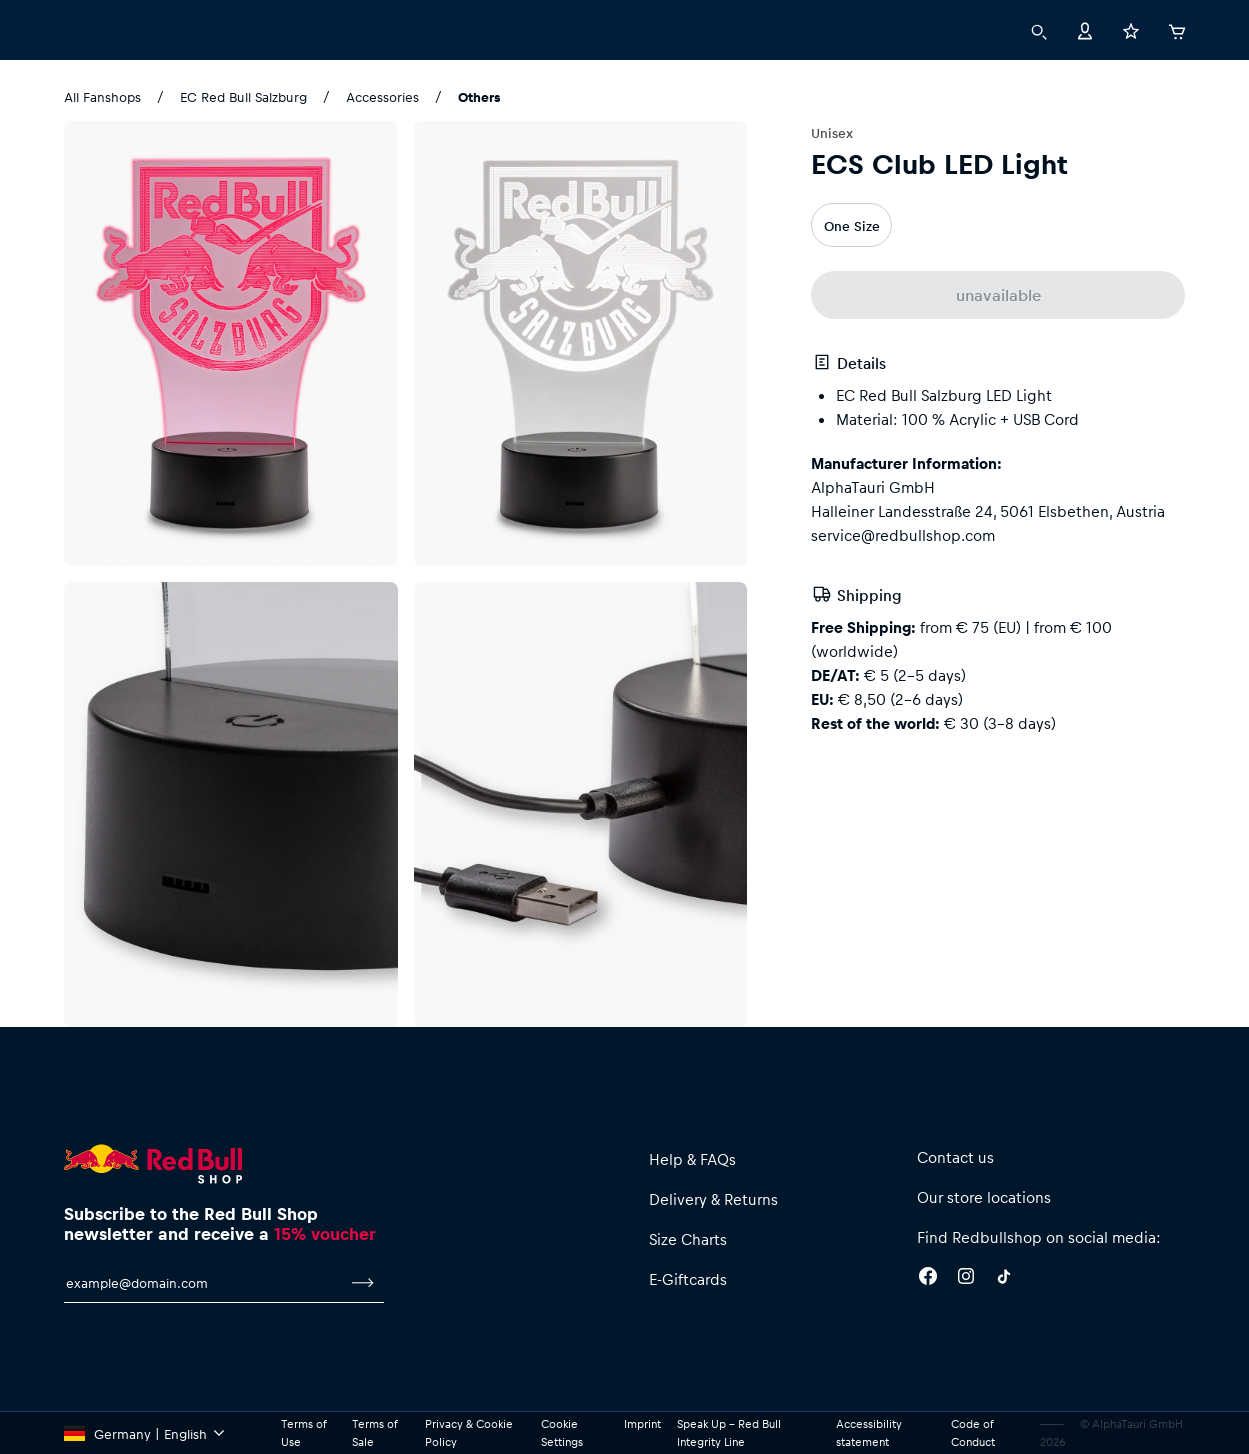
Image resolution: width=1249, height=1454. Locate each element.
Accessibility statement (869, 1432)
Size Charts (688, 1239)
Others (479, 96)
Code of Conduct (973, 1432)
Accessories (382, 96)
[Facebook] (928, 1279)
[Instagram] (966, 1279)
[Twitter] (1004, 1279)
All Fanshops (102, 96)
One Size (852, 225)
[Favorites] (1131, 29)
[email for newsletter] (203, 1283)
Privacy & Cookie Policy (469, 1432)
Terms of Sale (374, 1432)
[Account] (1085, 29)
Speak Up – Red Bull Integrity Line (729, 1432)
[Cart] (1177, 29)
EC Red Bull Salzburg (243, 96)
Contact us (955, 1157)
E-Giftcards (688, 1279)
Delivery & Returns (713, 1199)
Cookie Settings (562, 1432)
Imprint (642, 1423)
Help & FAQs (692, 1159)
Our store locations (984, 1197)
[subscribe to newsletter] (363, 1283)
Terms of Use (303, 1432)
